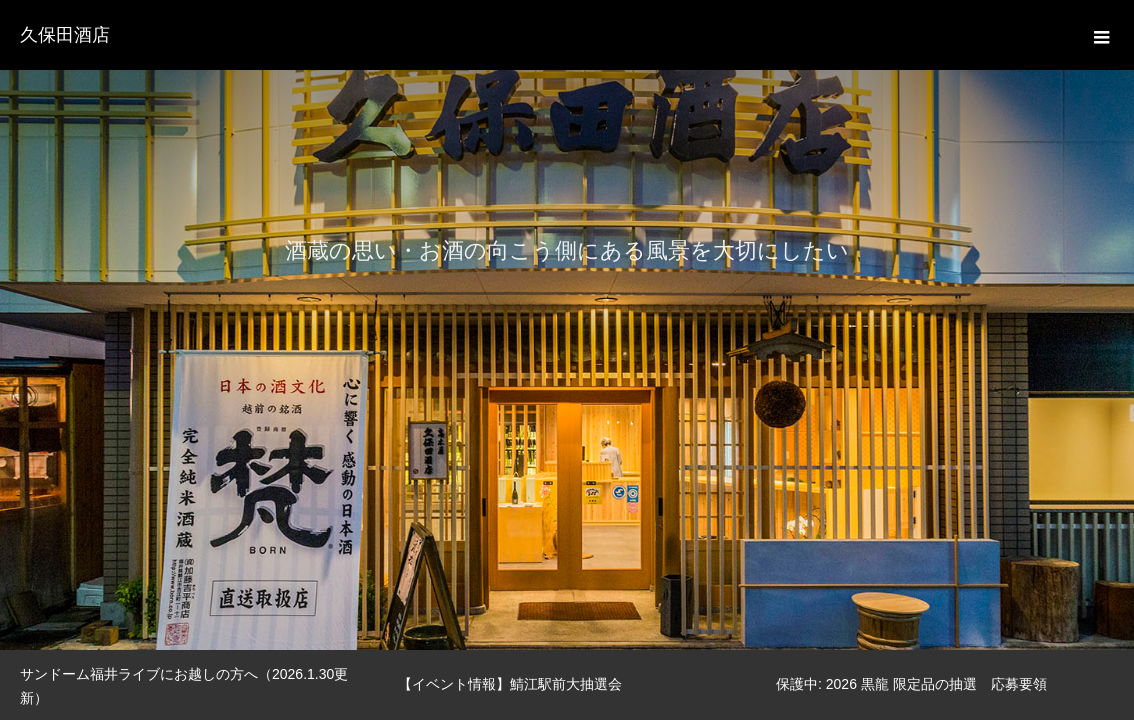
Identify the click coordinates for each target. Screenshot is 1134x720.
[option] (567, 325)
